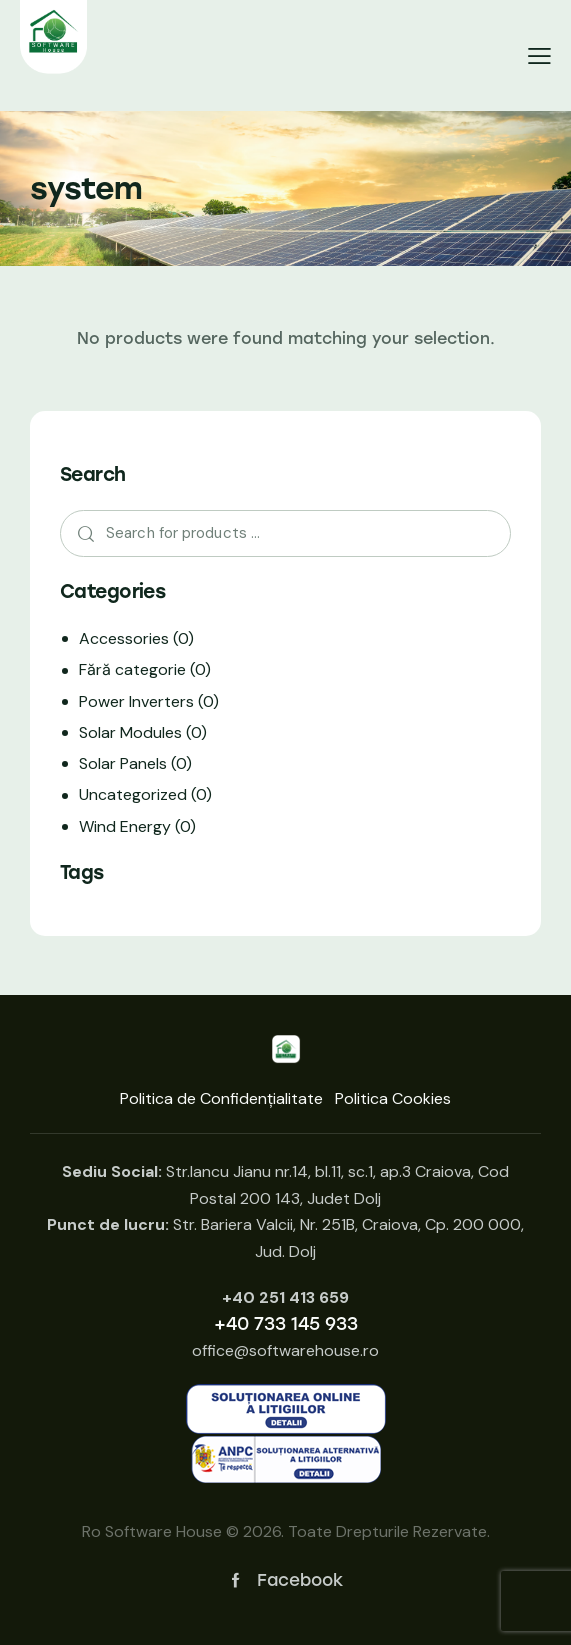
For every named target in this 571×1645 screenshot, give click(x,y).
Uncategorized (133, 794)
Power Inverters (136, 701)
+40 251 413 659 (285, 1297)
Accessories (124, 638)
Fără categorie (132, 669)
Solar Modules (130, 732)
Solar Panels (123, 763)
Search (81, 534)
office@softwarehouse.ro (285, 1350)
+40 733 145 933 (286, 1324)
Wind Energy (125, 826)
